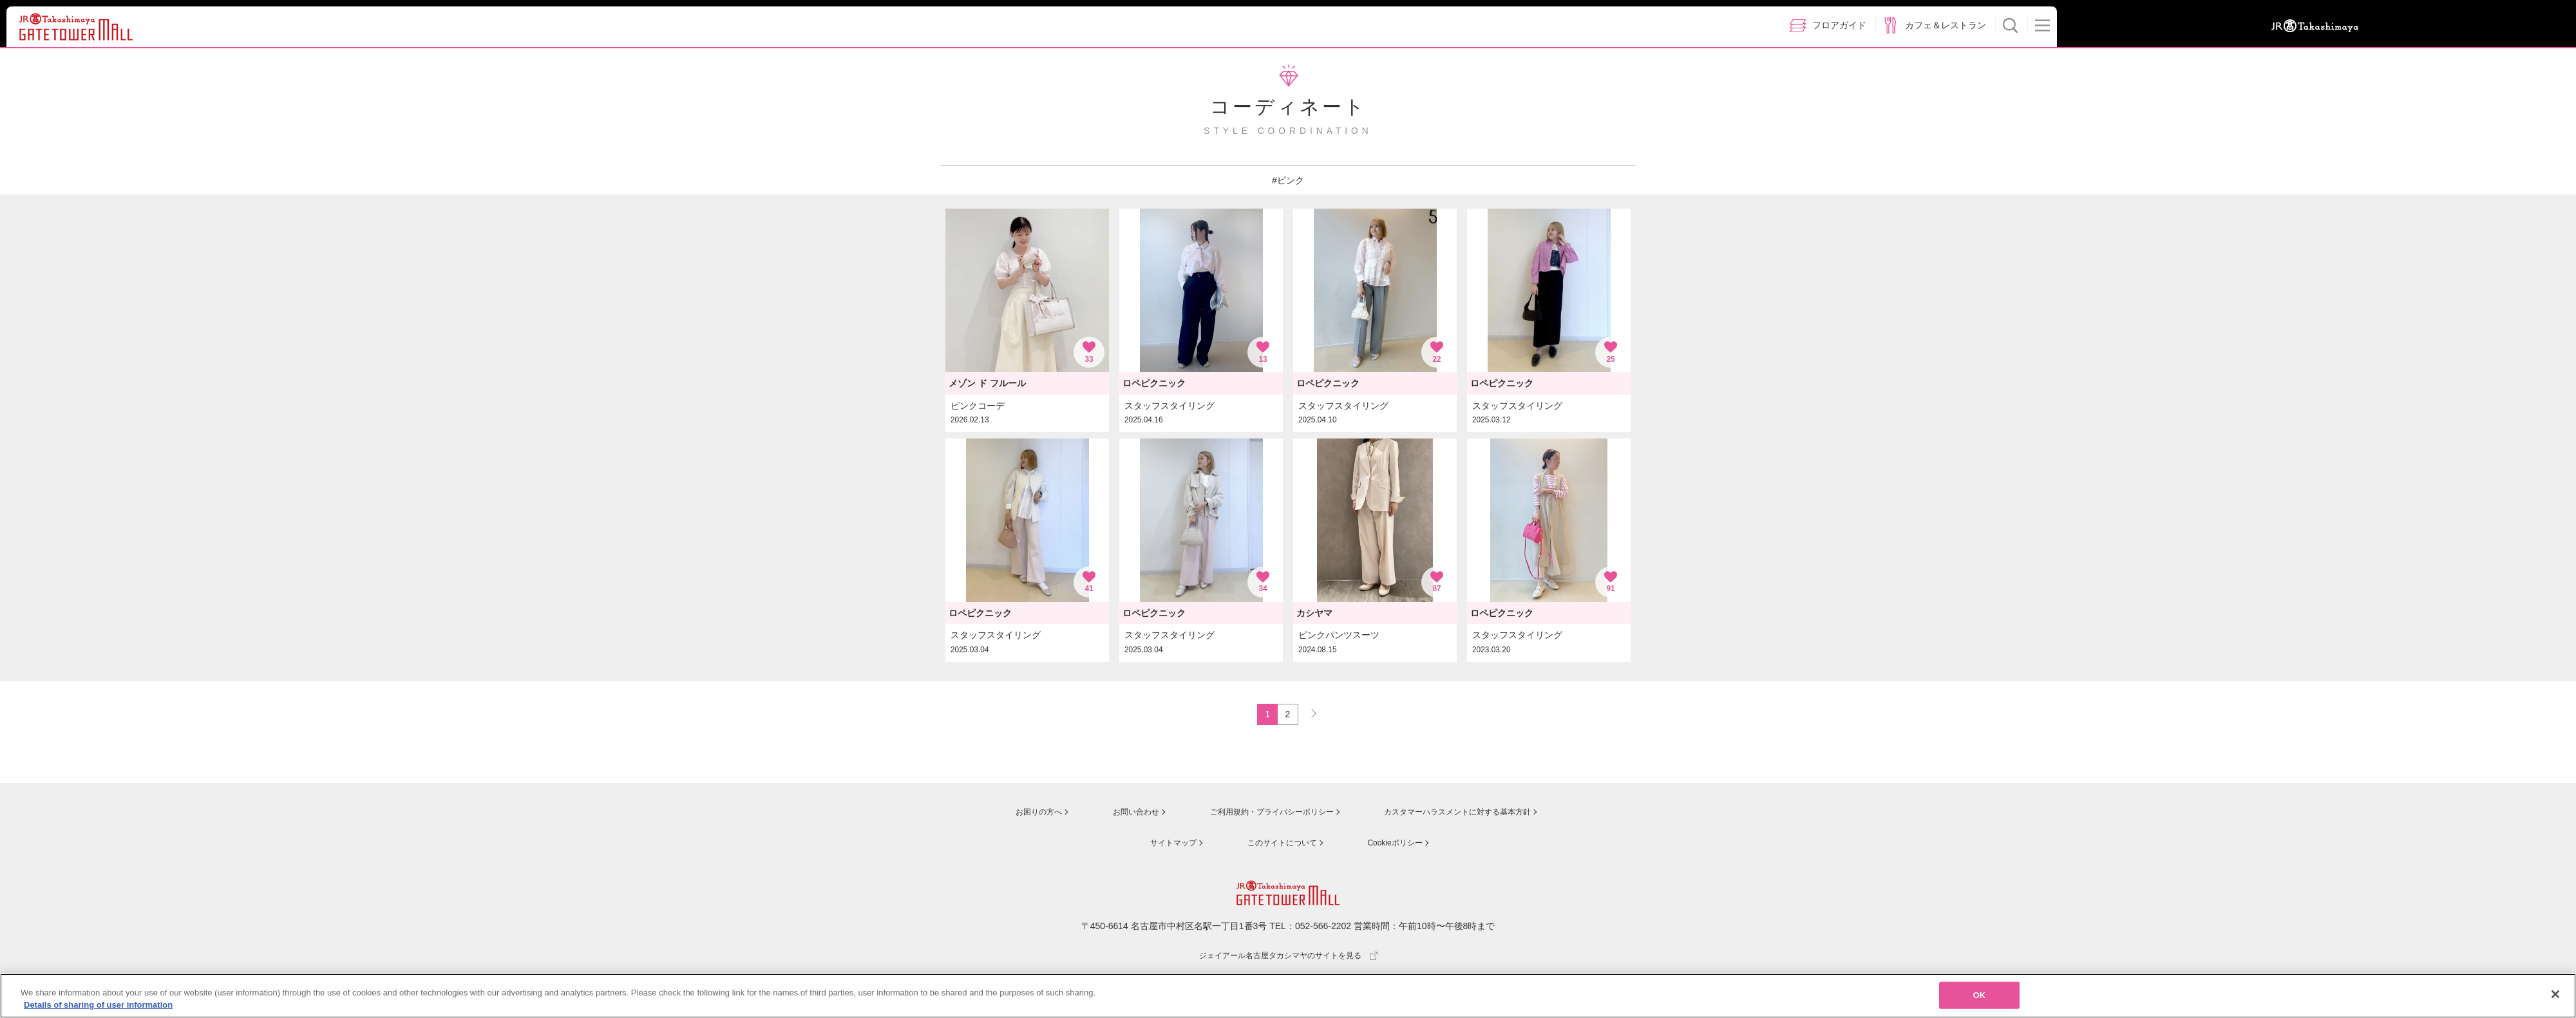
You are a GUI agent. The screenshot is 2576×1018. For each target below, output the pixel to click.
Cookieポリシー (1392, 844)
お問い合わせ (1114, 815)
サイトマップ (1163, 844)
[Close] (2555, 997)
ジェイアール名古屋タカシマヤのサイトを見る (1288, 955)
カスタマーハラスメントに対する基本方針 (1460, 815)
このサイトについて (1275, 844)
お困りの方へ (1016, 815)
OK (1979, 998)
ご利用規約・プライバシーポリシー (1258, 815)
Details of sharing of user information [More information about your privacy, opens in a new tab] (98, 1008)
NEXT (1308, 713)
